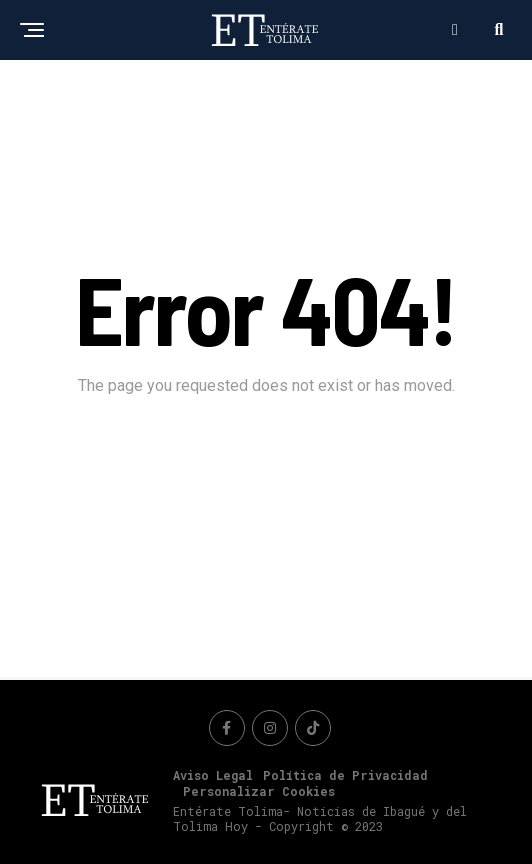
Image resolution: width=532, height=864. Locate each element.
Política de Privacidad (345, 775)
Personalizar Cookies (259, 791)
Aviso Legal (213, 775)
